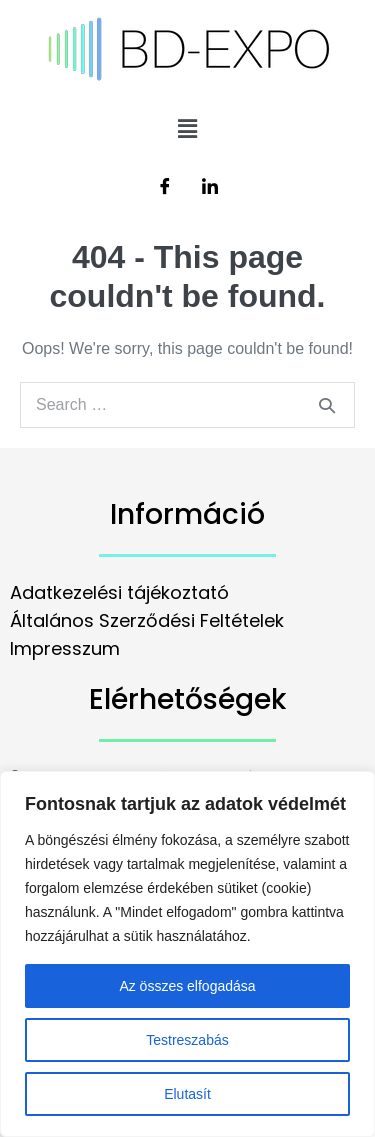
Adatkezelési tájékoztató (119, 592)
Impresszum (65, 648)
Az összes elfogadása (187, 986)
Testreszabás (187, 1040)
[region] (187, 954)
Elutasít (187, 1094)
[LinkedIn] (210, 188)
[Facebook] (165, 188)
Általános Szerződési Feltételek (147, 620)
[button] (187, 129)
